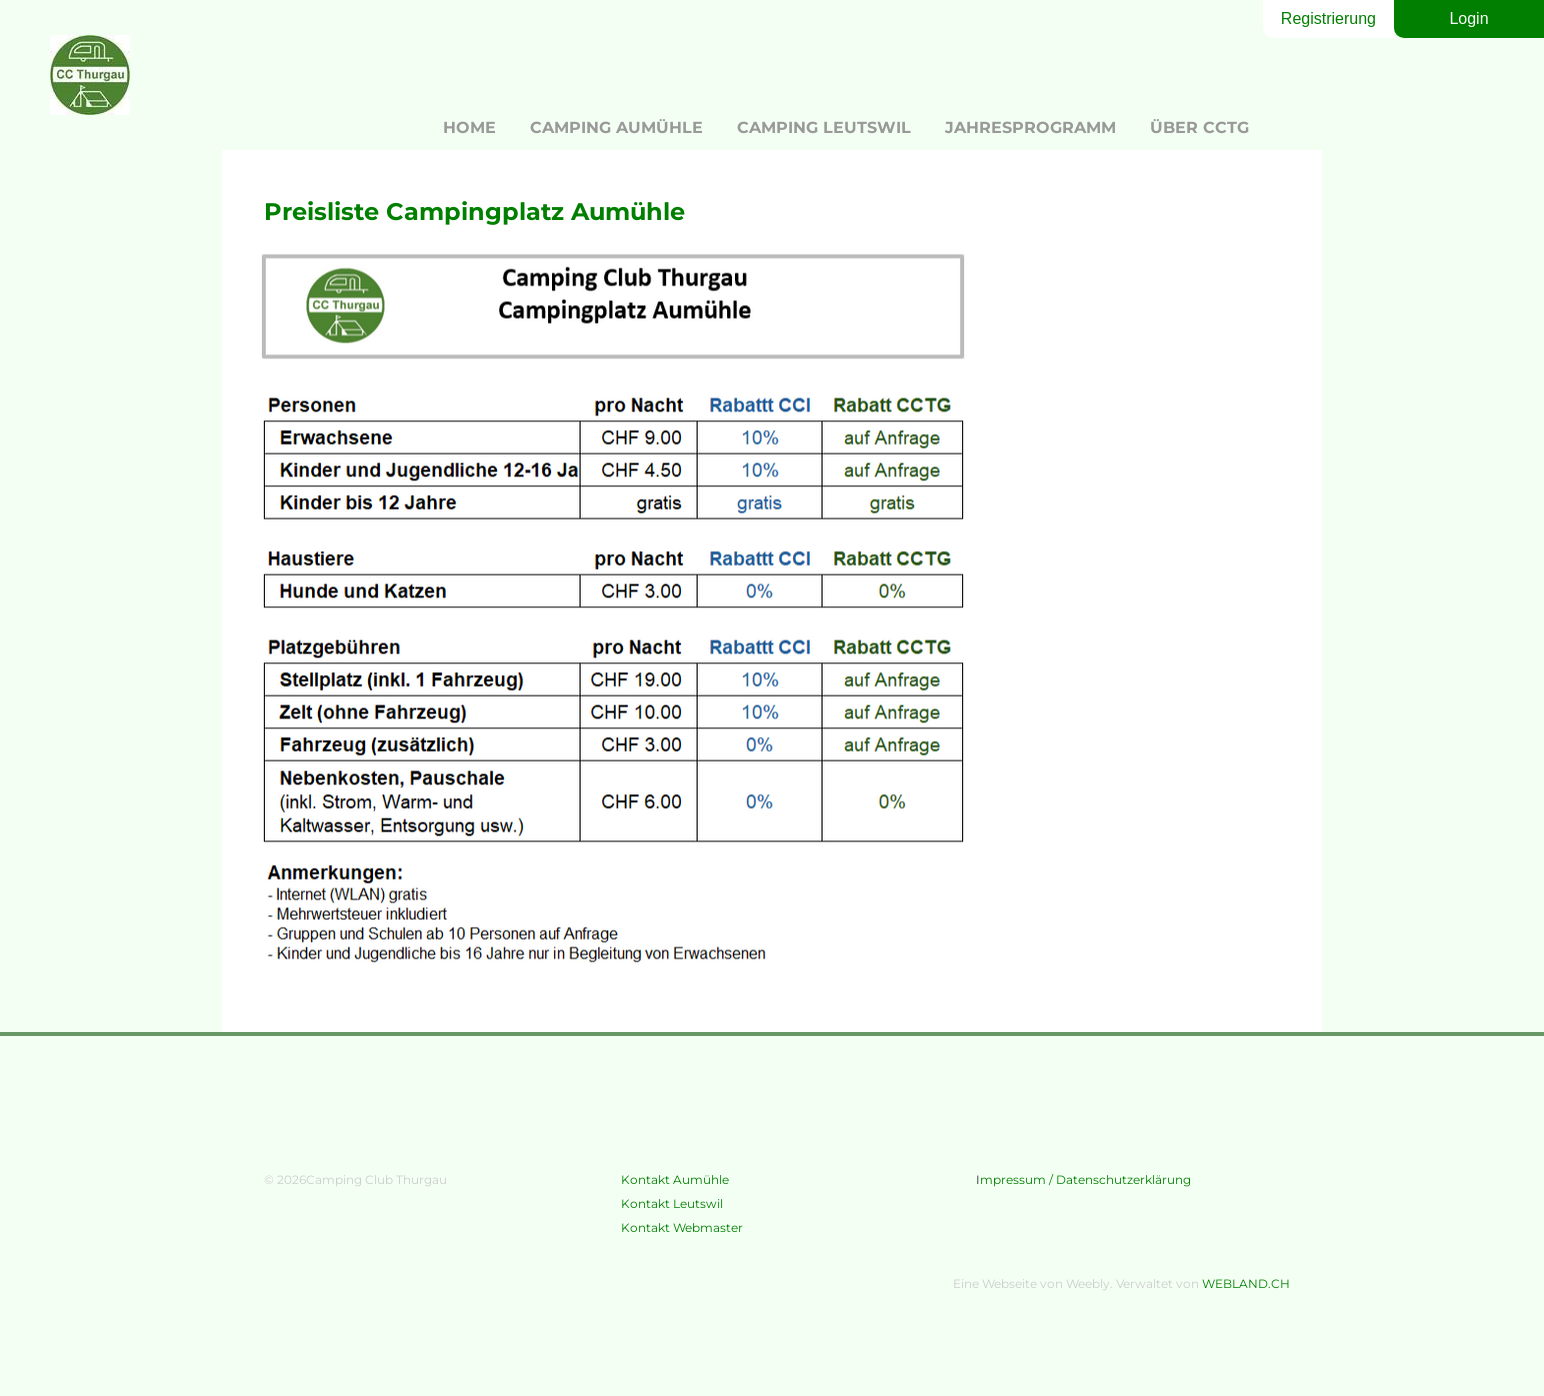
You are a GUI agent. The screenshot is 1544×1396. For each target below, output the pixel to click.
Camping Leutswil (824, 127)
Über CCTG (1199, 127)
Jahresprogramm (1030, 127)
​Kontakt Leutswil (673, 1203)
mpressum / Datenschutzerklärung (1085, 1179)
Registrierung (1328, 18)
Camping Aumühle (616, 127)
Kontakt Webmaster (682, 1227)
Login (1468, 18)
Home (469, 127)
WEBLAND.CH (1246, 1283)
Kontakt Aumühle (675, 1179)
